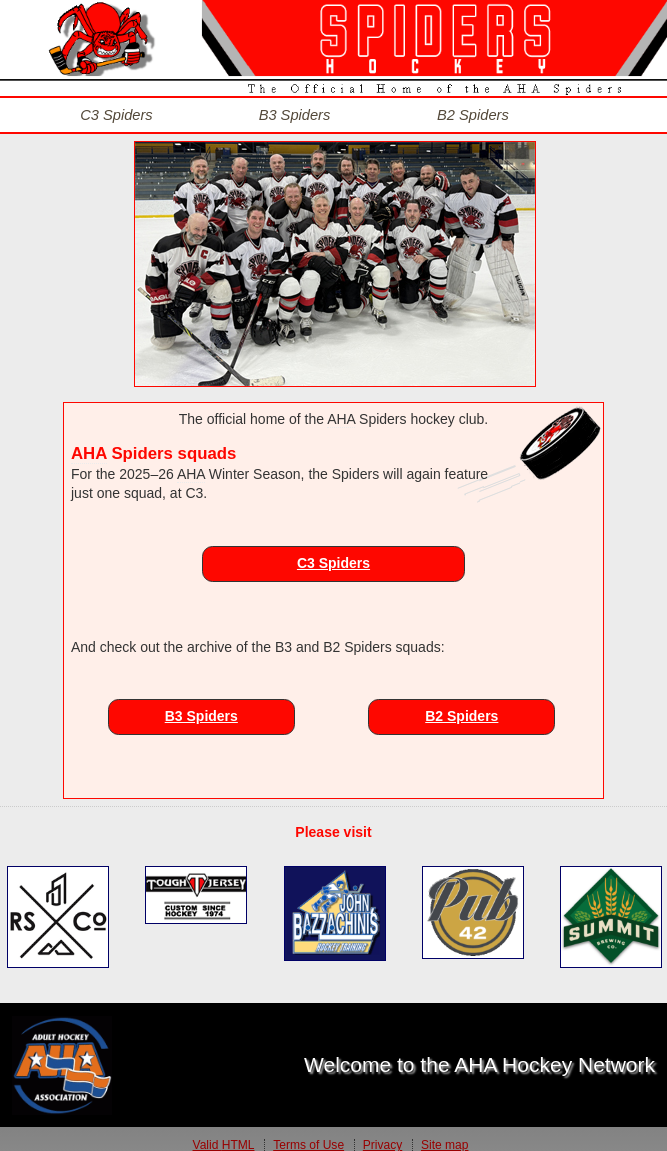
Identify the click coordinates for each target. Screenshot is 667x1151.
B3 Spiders (201, 705)
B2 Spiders (461, 705)
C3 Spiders (333, 551)
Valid (224, 1134)
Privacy (382, 1134)
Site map (444, 1134)
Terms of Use (308, 1134)
